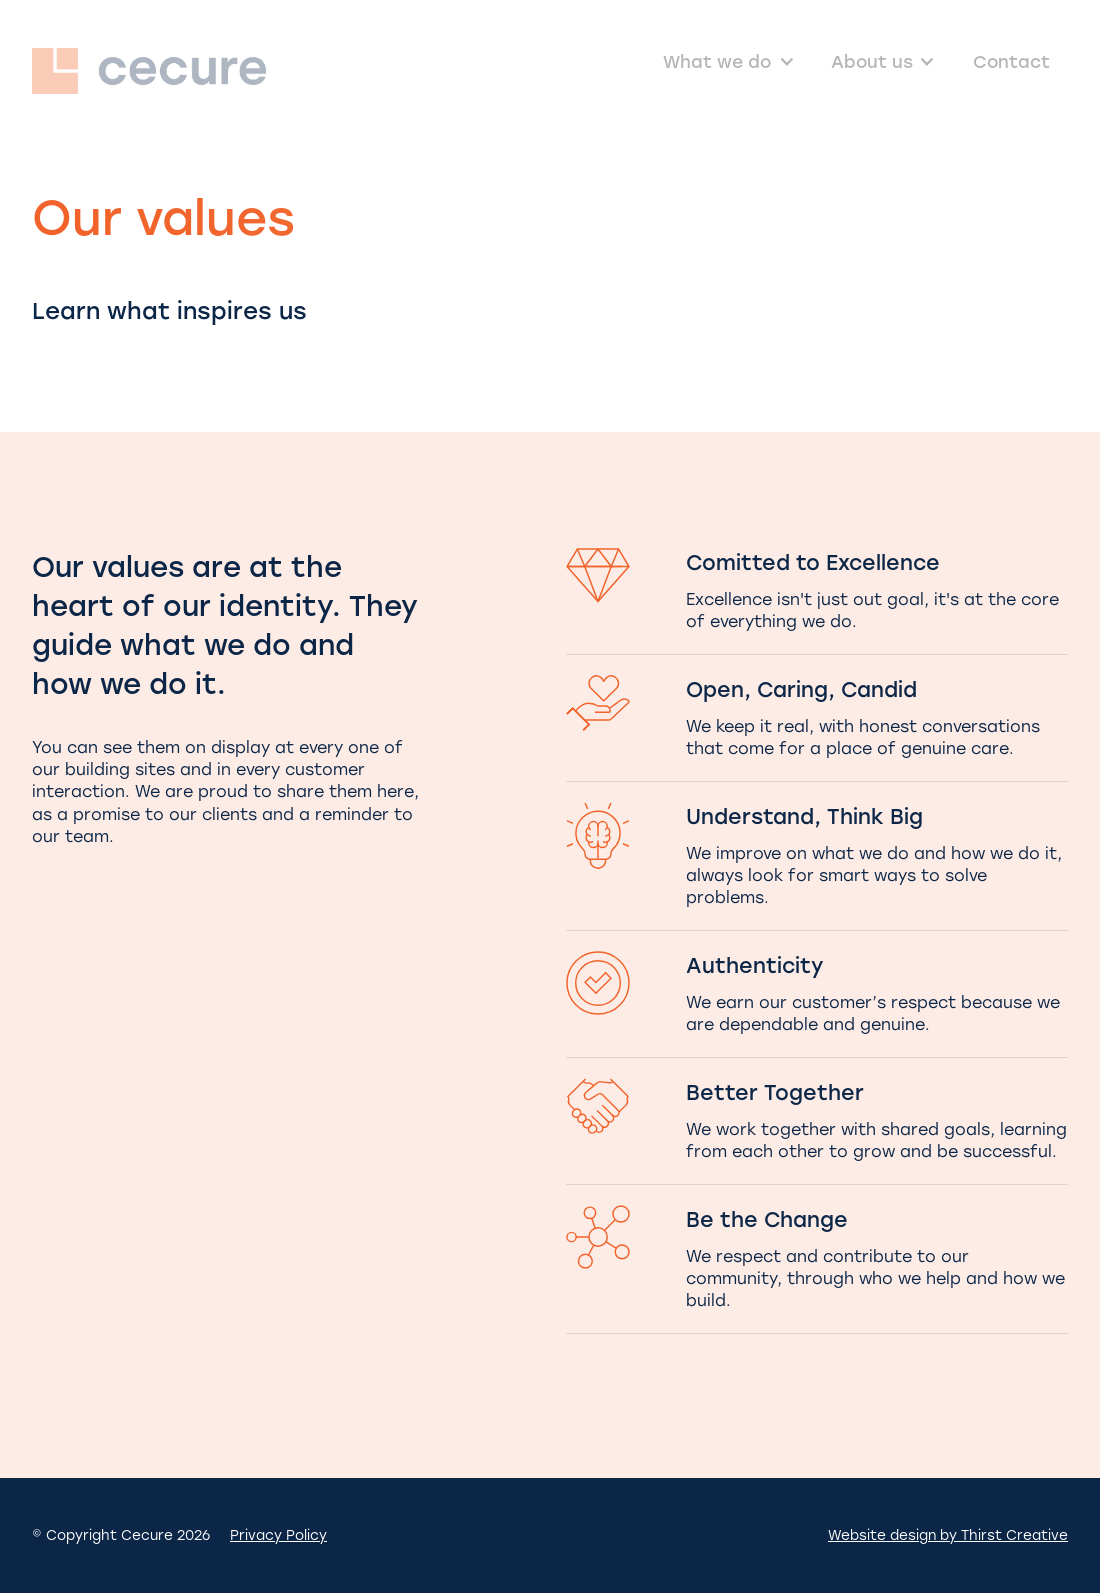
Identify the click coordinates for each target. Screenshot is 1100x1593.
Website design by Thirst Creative (948, 1535)
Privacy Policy (278, 1535)
